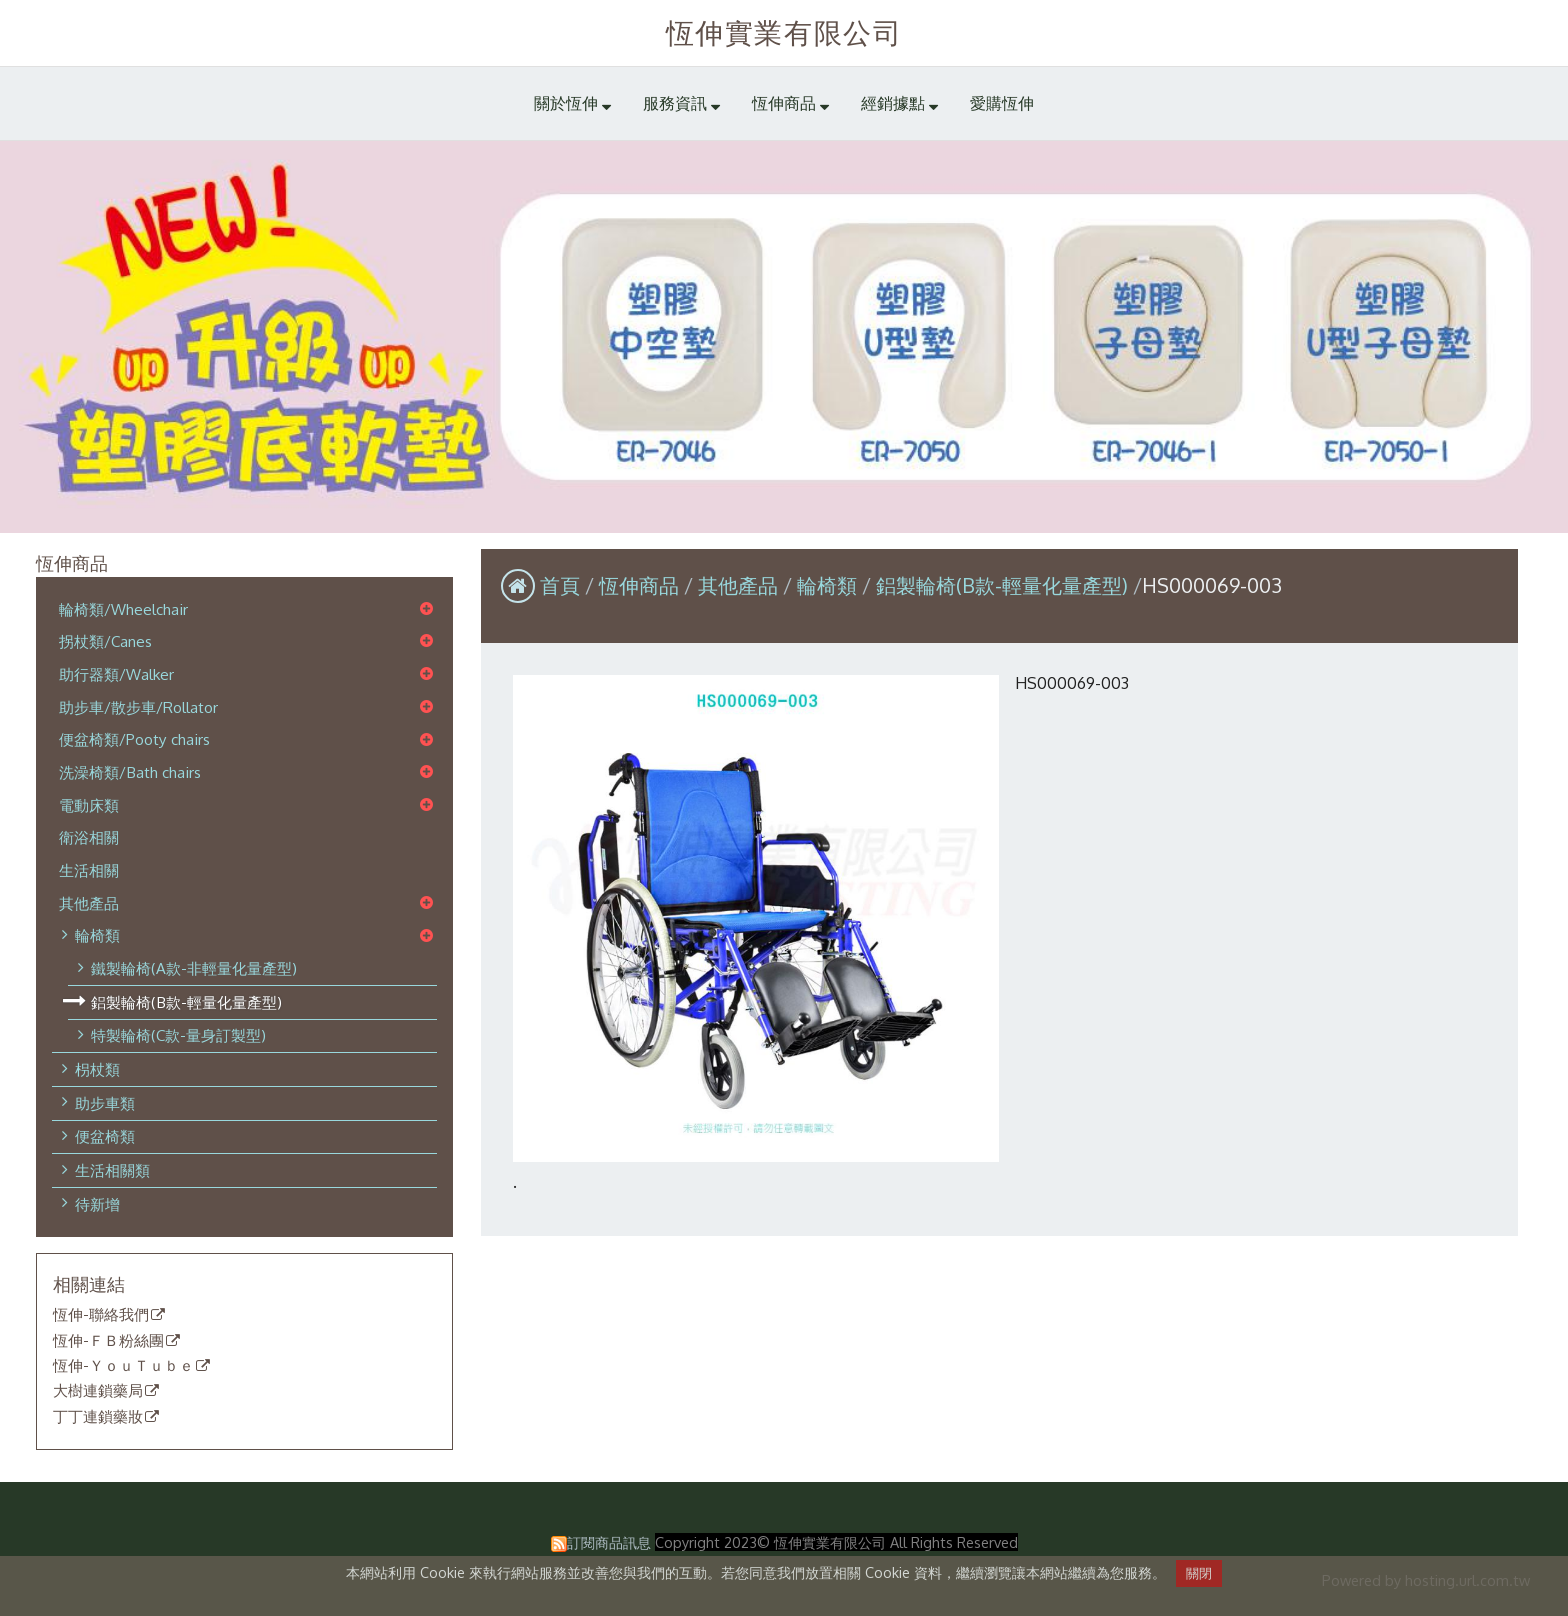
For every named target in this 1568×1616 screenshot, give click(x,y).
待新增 (97, 1204)
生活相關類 (112, 1170)
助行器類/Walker (116, 674)
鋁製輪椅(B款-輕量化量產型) (186, 1002)
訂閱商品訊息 (609, 1542)
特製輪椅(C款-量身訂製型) (178, 1035)
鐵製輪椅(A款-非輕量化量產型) (194, 968)
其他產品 (89, 903)
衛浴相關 (89, 837)
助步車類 (105, 1103)
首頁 (560, 585)
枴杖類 (97, 1069)
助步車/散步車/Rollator (138, 707)
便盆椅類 (105, 1136)
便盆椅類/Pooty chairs (134, 739)
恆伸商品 (641, 585)
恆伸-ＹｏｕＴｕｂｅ (123, 1366)
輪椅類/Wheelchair (123, 609)
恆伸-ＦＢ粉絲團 (108, 1341)
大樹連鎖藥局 (98, 1391)
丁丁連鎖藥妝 (98, 1417)
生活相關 (89, 870)
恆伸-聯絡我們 (101, 1315)
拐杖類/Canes (105, 641)
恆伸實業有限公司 (784, 32)
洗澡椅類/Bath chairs (130, 772)
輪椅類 (97, 935)
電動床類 (89, 805)
